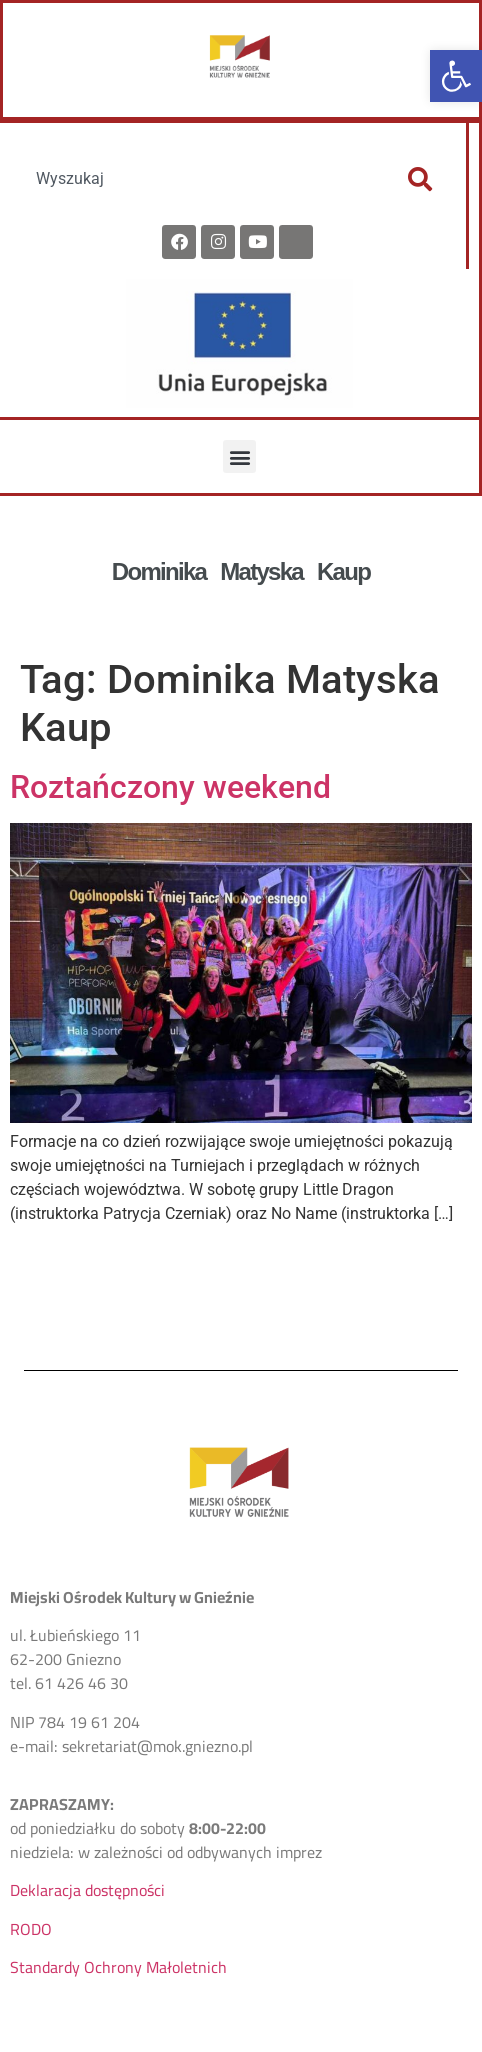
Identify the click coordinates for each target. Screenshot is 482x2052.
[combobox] (198, 179)
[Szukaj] (420, 179)
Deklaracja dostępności (87, 1890)
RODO (31, 1929)
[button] (456, 76)
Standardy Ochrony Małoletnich (118, 1967)
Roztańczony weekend (170, 787)
